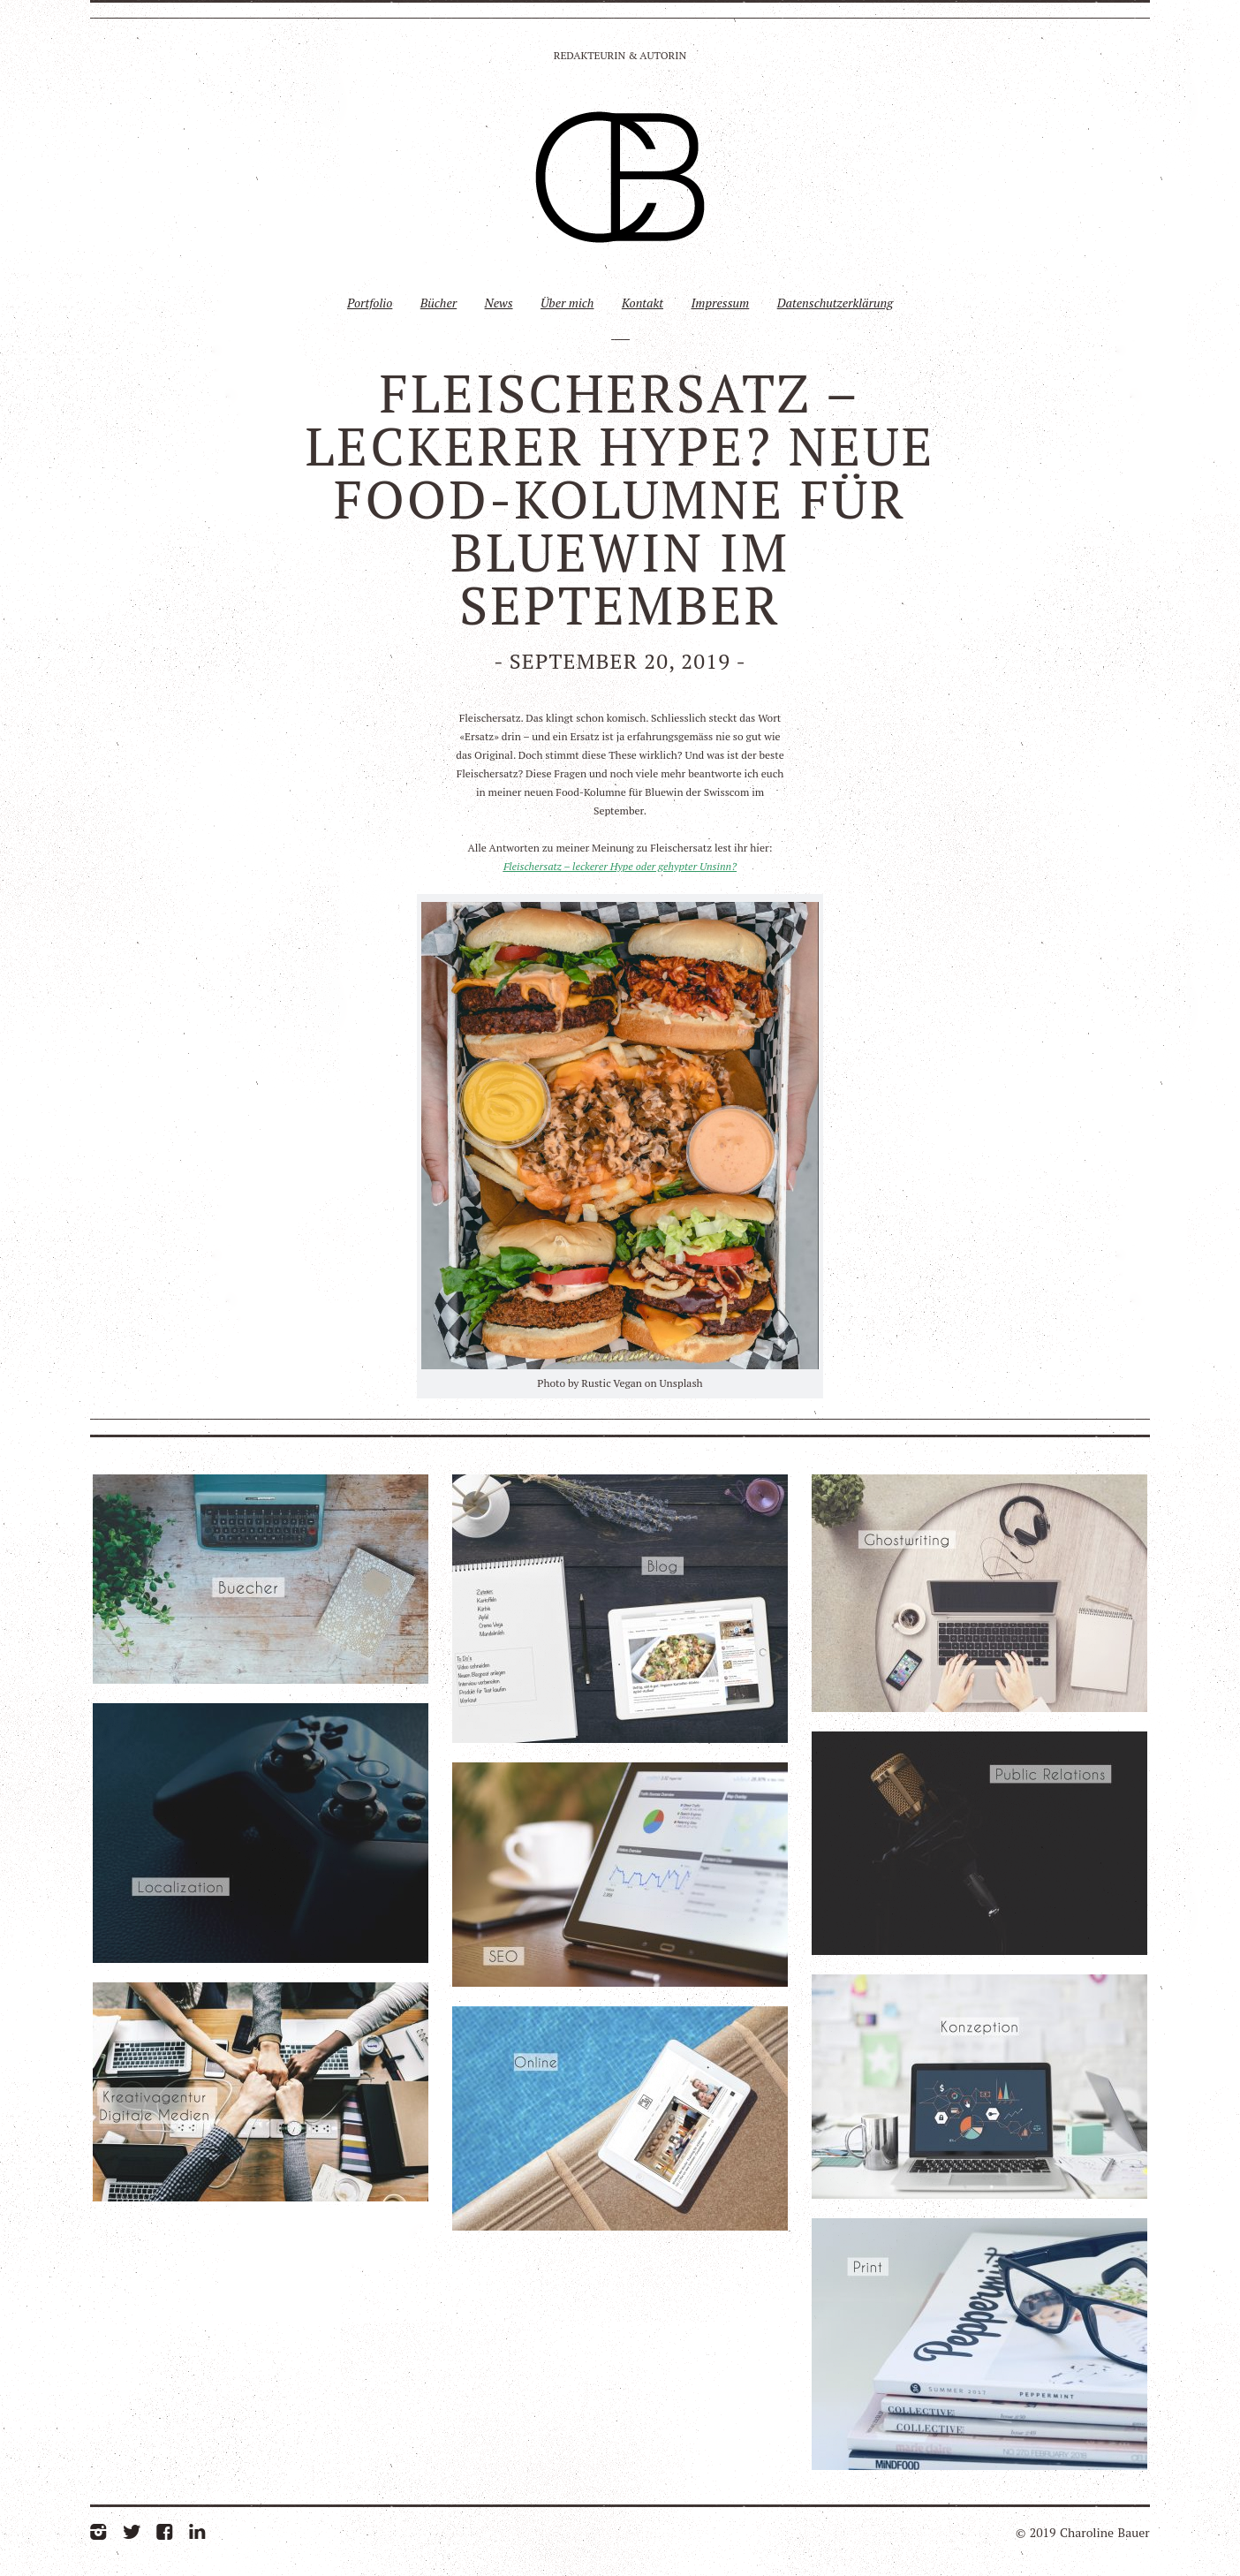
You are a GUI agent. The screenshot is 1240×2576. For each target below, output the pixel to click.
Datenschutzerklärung (835, 302)
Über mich (567, 302)
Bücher (438, 302)
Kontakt (642, 302)
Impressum (720, 302)
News (499, 302)
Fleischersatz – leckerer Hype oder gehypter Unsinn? (620, 866)
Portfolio (369, 302)
